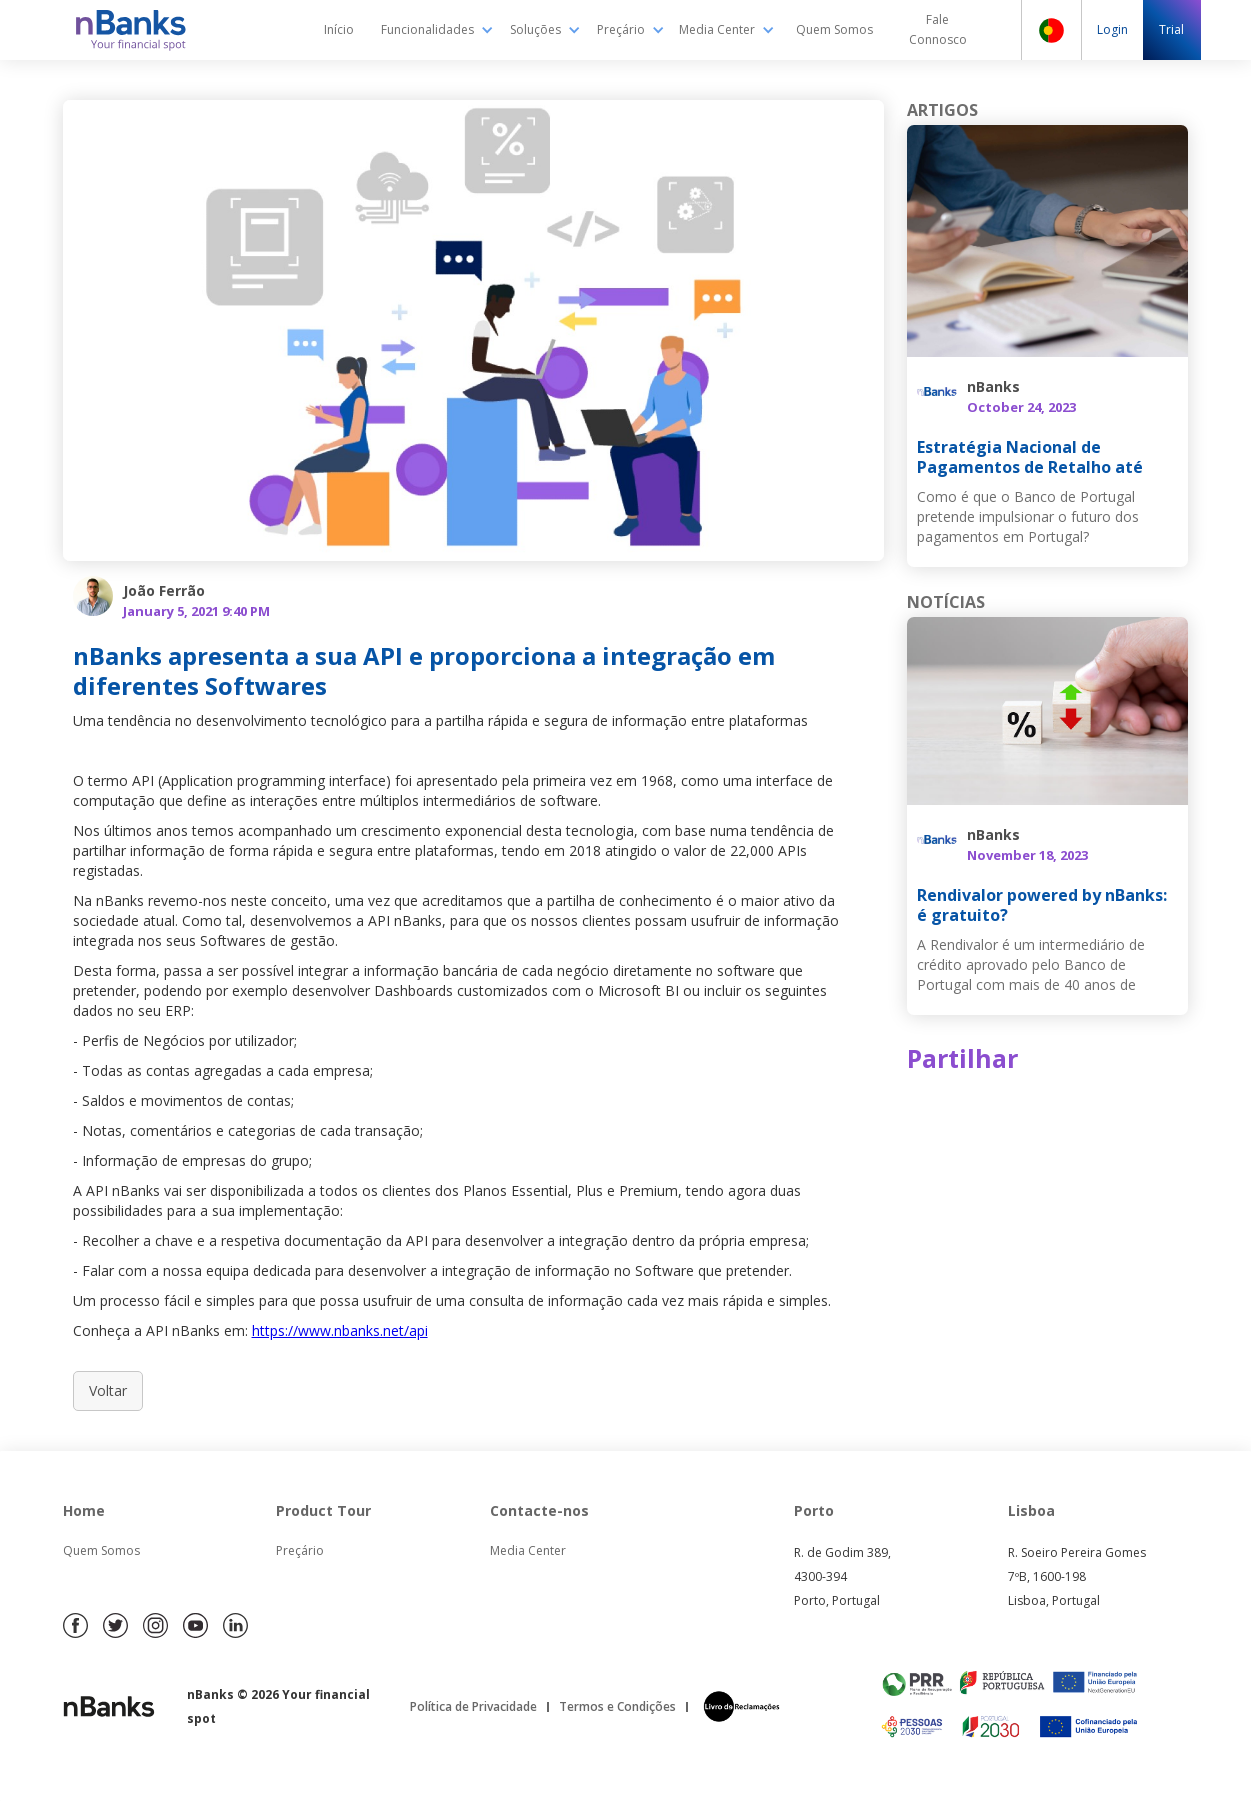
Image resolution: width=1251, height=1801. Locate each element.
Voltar (108, 1390)
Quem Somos (834, 29)
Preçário (300, 1550)
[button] (437, 30)
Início (339, 30)
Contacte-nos (539, 1510)
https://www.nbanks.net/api (340, 1330)
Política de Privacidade (473, 1706)
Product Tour (323, 1510)
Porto (814, 1510)
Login (1112, 29)
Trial (1171, 29)
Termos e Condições (617, 1706)
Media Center (528, 1550)
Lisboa (1031, 1510)
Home (84, 1510)
